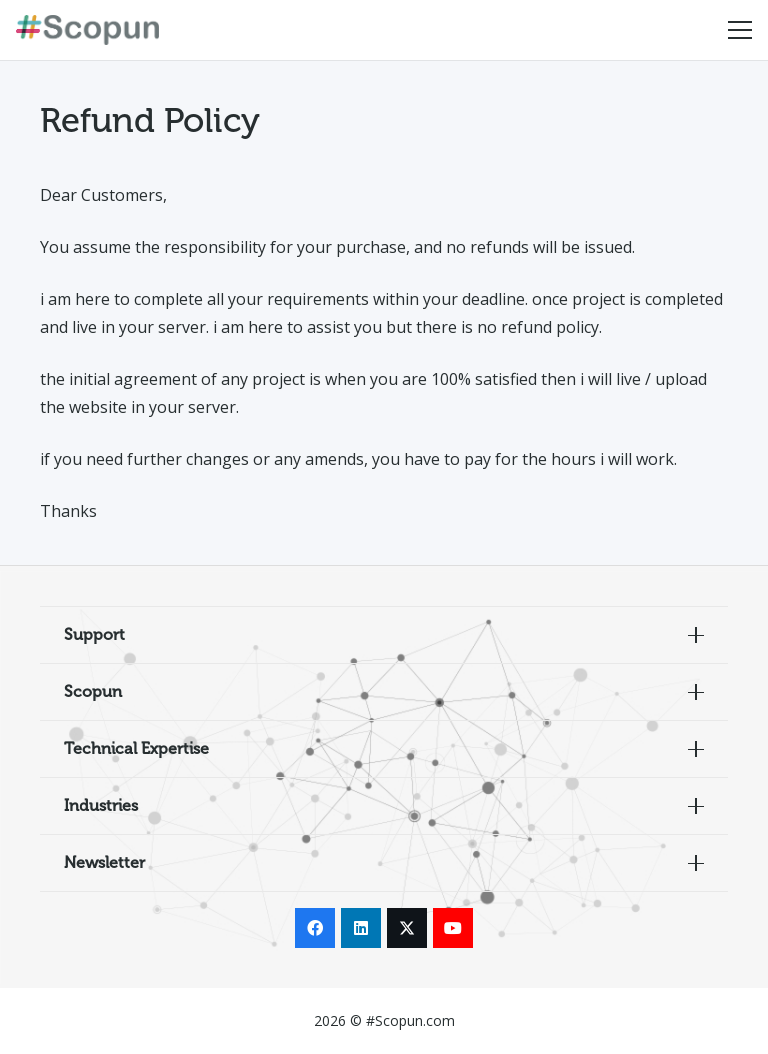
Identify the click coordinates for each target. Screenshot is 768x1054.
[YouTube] (453, 928)
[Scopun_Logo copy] (87, 30)
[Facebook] (315, 928)
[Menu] (740, 30)
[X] (407, 928)
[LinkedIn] (361, 928)
